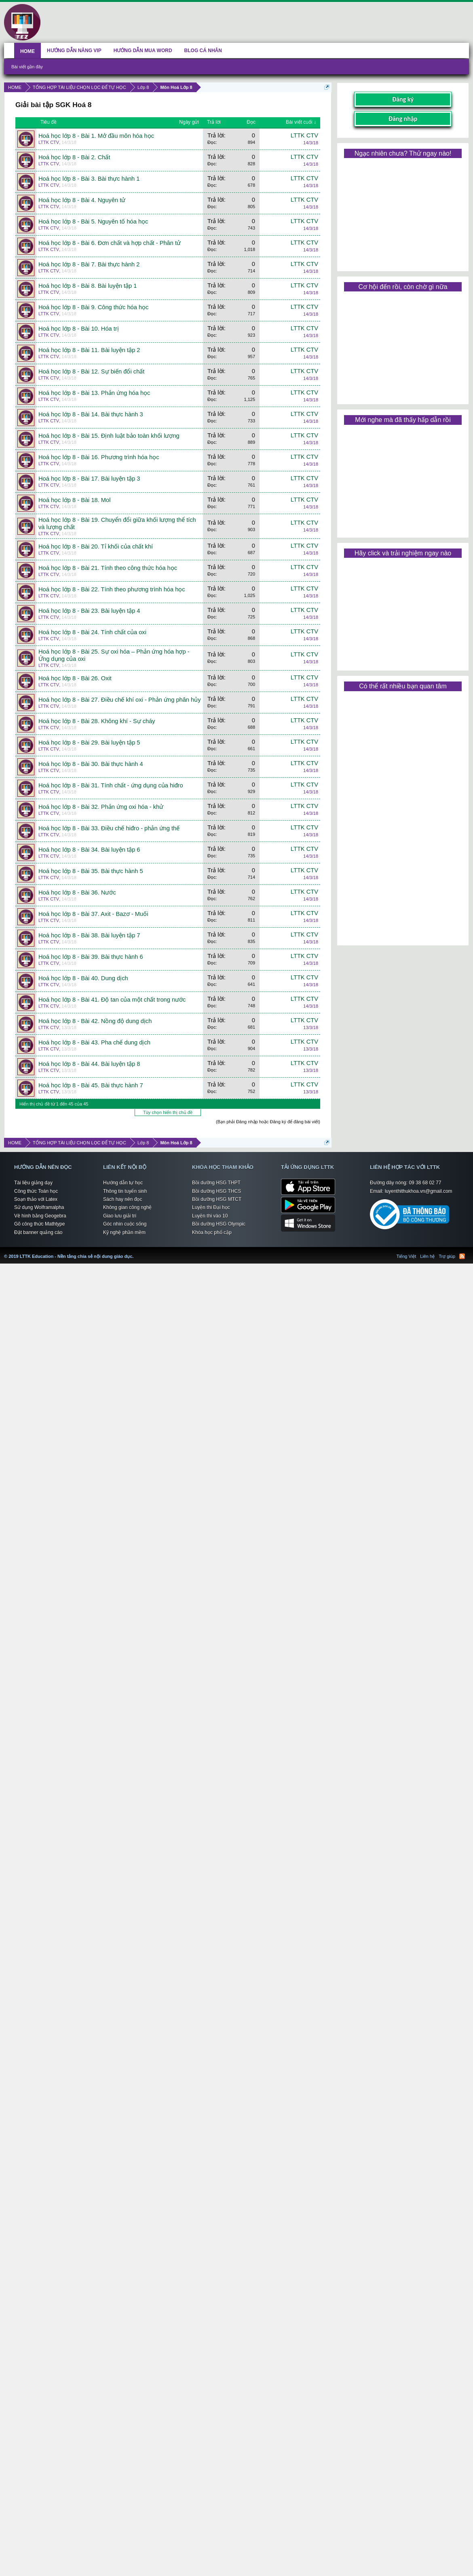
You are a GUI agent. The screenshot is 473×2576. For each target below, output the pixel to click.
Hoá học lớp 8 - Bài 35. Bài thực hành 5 (90, 871)
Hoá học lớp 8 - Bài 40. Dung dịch (83, 978)
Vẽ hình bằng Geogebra (40, 1216)
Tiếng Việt (406, 1256)
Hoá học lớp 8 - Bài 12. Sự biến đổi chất (91, 371)
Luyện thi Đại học (211, 1207)
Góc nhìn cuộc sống (124, 1224)
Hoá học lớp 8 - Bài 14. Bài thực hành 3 (90, 414)
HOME (27, 51)
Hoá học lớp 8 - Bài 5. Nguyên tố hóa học (93, 221)
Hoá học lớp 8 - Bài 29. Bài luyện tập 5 (89, 742)
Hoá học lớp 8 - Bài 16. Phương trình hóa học (98, 457)
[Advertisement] (402, 211)
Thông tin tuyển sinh (125, 1191)
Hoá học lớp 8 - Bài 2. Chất (74, 157)
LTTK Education (135, 1251)
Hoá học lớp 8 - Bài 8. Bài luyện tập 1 (87, 286)
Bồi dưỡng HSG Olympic (218, 1224)
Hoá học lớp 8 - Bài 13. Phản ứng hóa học (94, 393)
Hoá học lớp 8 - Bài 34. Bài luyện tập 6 (89, 849)
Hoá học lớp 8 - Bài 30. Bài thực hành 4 (90, 764)
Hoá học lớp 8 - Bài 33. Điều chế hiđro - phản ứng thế (108, 828)
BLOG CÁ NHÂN (203, 50)
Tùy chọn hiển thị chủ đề (167, 1112)
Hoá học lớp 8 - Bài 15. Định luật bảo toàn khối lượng (108, 435)
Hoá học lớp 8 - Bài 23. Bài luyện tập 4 (89, 611)
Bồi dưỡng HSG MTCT (216, 1199)
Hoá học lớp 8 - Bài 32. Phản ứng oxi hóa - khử (100, 807)
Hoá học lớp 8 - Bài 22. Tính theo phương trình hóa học (111, 589)
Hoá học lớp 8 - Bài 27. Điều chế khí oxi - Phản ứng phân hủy (119, 699)
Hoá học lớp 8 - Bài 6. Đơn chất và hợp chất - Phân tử (109, 243)
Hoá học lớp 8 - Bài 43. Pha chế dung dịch (94, 1042)
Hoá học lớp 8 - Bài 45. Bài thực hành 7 (90, 1085)
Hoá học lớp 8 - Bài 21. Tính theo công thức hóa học (107, 568)
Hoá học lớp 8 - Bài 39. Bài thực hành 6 (90, 957)
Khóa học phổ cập (212, 1232)
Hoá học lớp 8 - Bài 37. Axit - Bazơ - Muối (93, 914)
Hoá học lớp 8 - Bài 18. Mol (74, 500)
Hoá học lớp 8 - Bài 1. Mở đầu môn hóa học (96, 136)
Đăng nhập (403, 118)
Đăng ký (403, 99)
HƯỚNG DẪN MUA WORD (143, 50)
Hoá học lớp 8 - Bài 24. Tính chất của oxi (92, 632)
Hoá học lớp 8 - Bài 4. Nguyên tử (81, 200)
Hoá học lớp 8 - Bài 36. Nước (77, 892)
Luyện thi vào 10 (210, 1216)
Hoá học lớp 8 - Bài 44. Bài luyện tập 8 (89, 1064)
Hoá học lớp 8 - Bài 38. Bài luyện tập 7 (89, 935)
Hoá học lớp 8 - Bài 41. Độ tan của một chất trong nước (112, 999)
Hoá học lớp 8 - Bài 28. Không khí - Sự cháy (96, 721)
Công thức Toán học (36, 1191)
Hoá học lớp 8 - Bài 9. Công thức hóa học (93, 307)
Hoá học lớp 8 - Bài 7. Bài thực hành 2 (88, 264)
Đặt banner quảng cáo (38, 1232)
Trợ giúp (447, 1256)
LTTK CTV (48, 142)
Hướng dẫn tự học (123, 1183)
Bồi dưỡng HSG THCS (216, 1191)
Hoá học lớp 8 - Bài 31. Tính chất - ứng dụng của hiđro (110, 785)
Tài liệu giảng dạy (33, 1183)
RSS (462, 1256)
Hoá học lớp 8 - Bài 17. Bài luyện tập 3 (89, 478)
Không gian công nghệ (127, 1207)
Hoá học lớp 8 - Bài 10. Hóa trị (78, 328)
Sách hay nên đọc (122, 1199)
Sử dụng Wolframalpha (39, 1207)
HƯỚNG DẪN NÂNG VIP (74, 50)
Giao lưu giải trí (119, 1216)
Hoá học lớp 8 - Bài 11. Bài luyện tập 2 (89, 350)
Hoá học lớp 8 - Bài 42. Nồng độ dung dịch (95, 1021)
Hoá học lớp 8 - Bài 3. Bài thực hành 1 (88, 178)
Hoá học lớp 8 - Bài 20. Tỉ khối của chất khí (95, 546)
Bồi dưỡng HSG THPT (216, 1183)
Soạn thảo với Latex (35, 1199)
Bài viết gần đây (27, 66)
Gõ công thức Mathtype (39, 1224)
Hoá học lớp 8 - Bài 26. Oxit (75, 678)
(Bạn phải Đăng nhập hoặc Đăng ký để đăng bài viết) (268, 1121)
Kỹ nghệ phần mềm (124, 1232)
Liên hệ (427, 1256)
